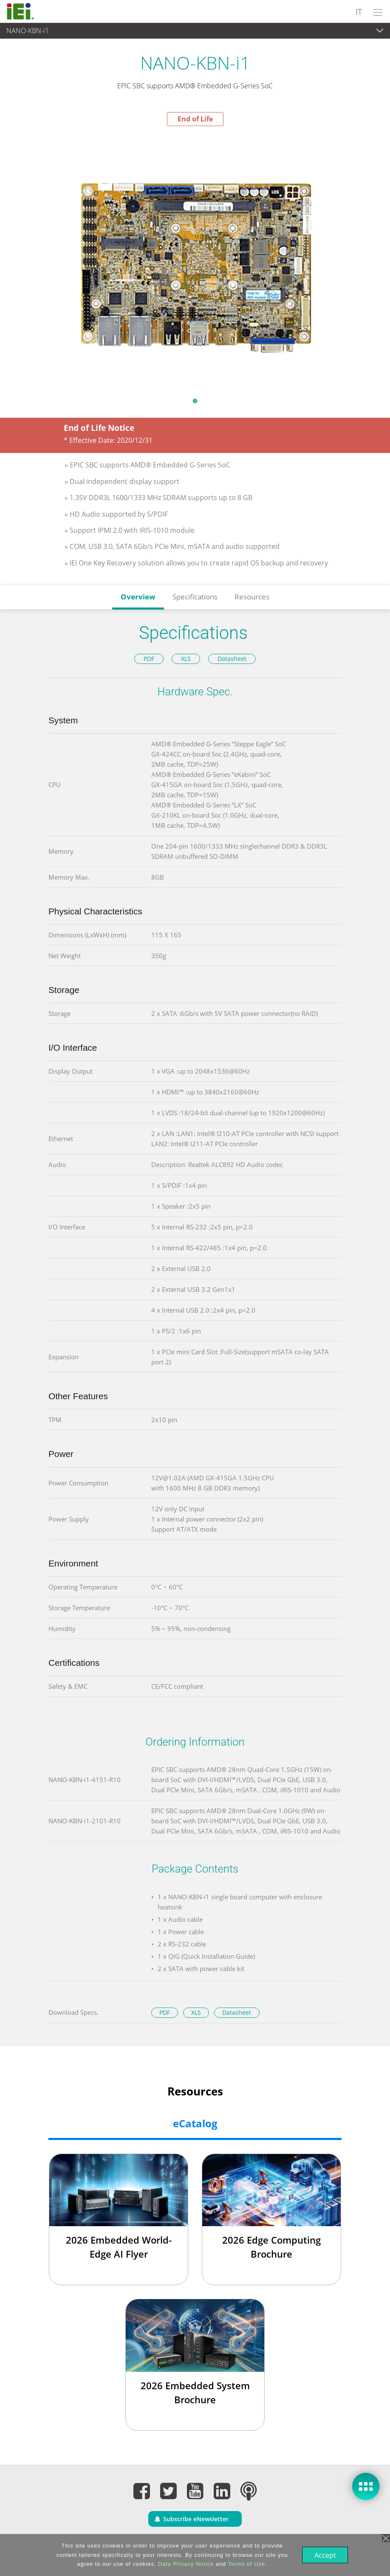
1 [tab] (195, 401)
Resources (252, 597)
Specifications (195, 597)
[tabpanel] (195, 259)
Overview (138, 597)
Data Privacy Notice (185, 2564)
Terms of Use (245, 2564)
